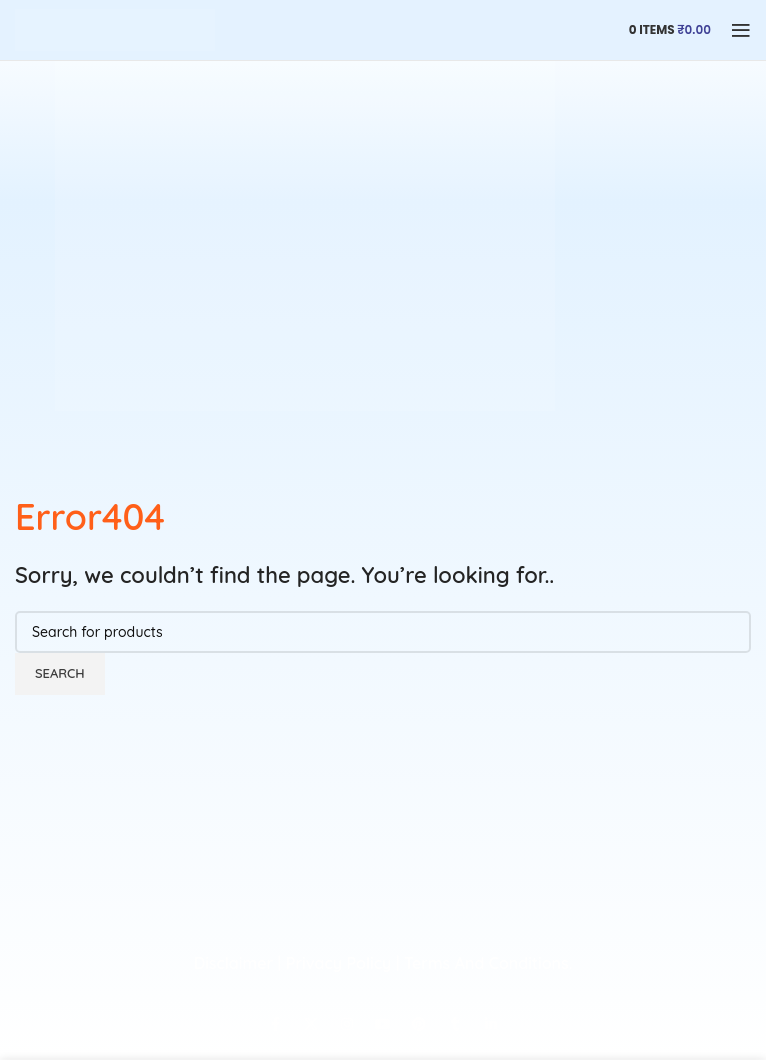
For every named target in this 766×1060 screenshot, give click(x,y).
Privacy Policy (338, 963)
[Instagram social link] (347, 1025)
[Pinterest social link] (419, 1025)
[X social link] (311, 1025)
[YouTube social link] (383, 1025)
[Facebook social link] (275, 1025)
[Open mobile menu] (741, 30)
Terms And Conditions (486, 963)
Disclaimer (234, 963)
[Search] (383, 632)
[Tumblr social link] (455, 1025)
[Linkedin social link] (491, 1025)
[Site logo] (115, 29)
